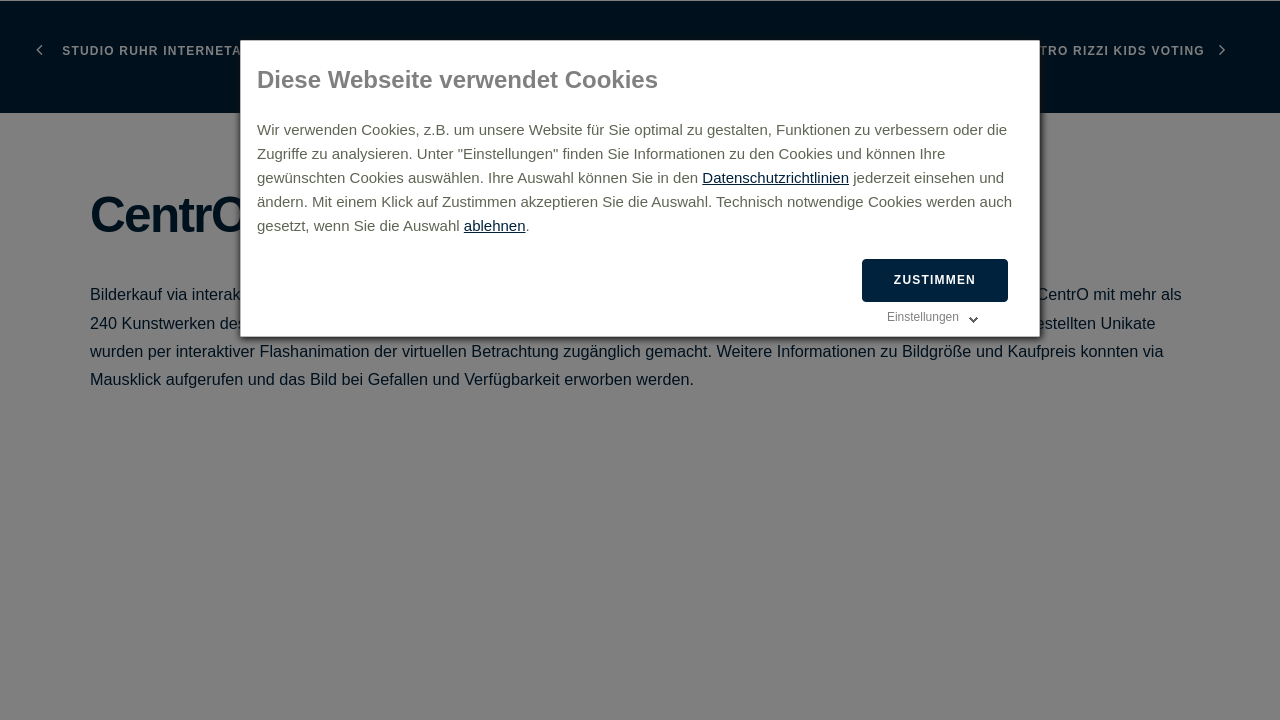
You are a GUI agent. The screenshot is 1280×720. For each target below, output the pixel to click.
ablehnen (495, 225)
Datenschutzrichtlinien (775, 177)
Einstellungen (923, 317)
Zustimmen (935, 280)
